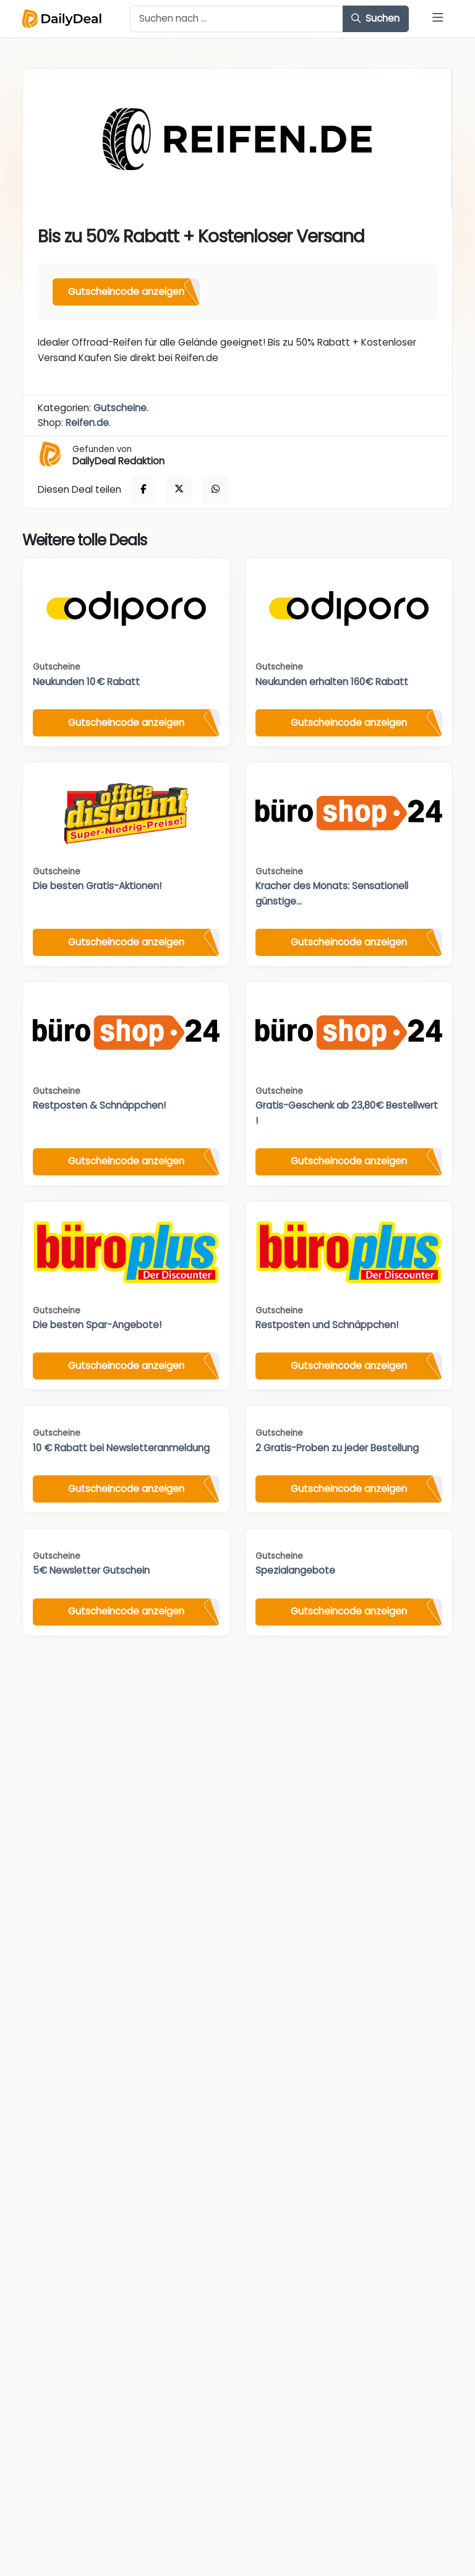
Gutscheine (120, 407)
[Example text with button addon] (236, 19)
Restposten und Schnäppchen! (326, 1324)
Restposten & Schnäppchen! (99, 1105)
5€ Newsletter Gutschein (91, 1570)
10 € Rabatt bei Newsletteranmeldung (121, 1447)
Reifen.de (87, 422)
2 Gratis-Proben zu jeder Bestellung (337, 1447)
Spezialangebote (295, 1570)
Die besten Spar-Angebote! (97, 1324)
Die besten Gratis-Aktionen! (97, 885)
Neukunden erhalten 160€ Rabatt (331, 681)
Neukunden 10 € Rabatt (86, 681)
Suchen (375, 18)
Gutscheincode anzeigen (126, 291)
